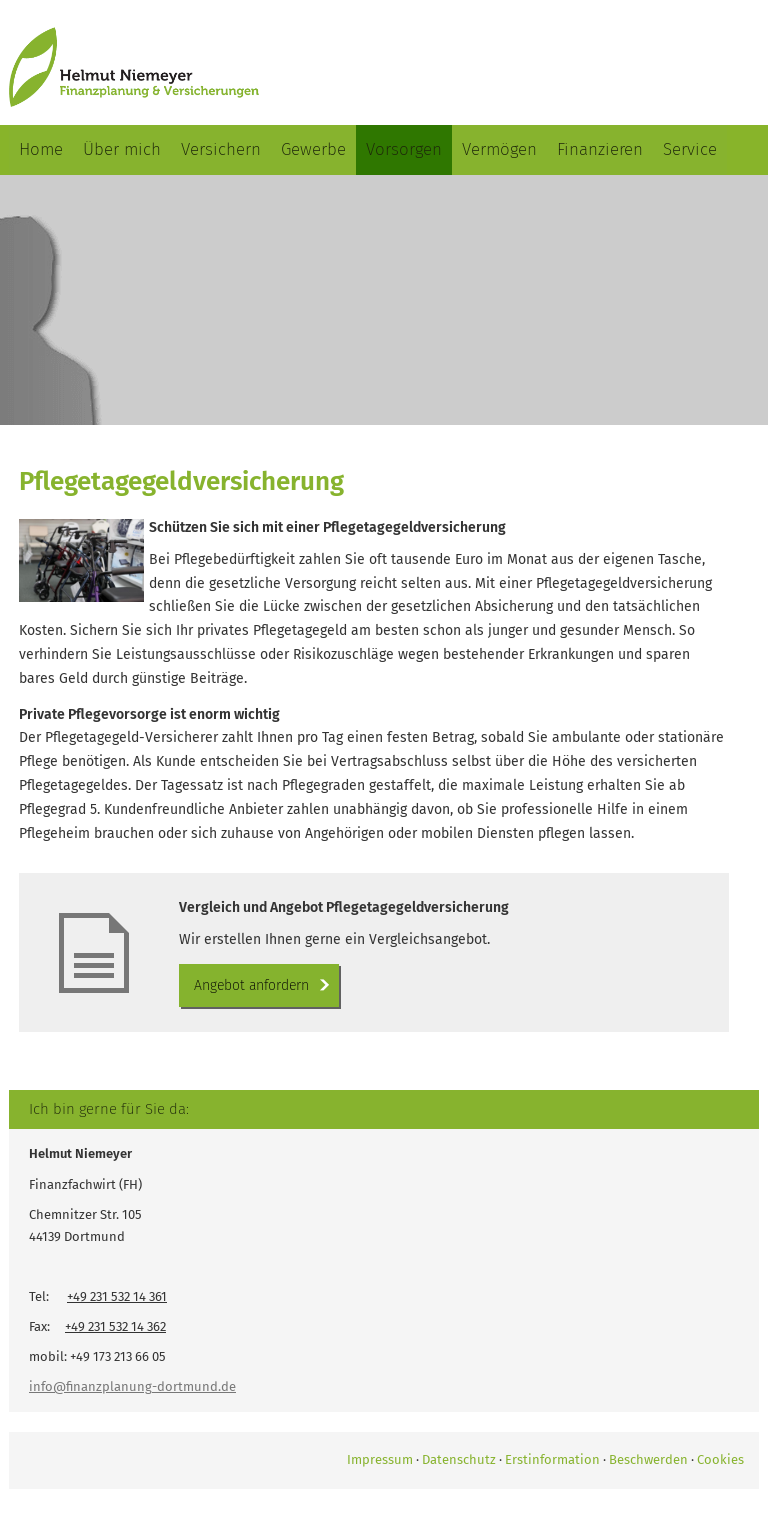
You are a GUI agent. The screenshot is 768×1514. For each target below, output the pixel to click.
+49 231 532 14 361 (117, 1296)
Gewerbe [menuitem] (313, 149)
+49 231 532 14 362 (115, 1326)
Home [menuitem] (41, 149)
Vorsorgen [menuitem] (404, 149)
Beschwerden (648, 1459)
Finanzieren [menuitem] (600, 149)
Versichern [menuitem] (221, 149)
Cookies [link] (720, 1459)
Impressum (380, 1459)
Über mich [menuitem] (122, 149)
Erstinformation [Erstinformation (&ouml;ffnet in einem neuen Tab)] (552, 1459)
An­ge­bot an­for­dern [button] (251, 985)
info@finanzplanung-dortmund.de (132, 1386)
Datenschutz (459, 1459)
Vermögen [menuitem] (499, 149)
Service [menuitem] (690, 149)
